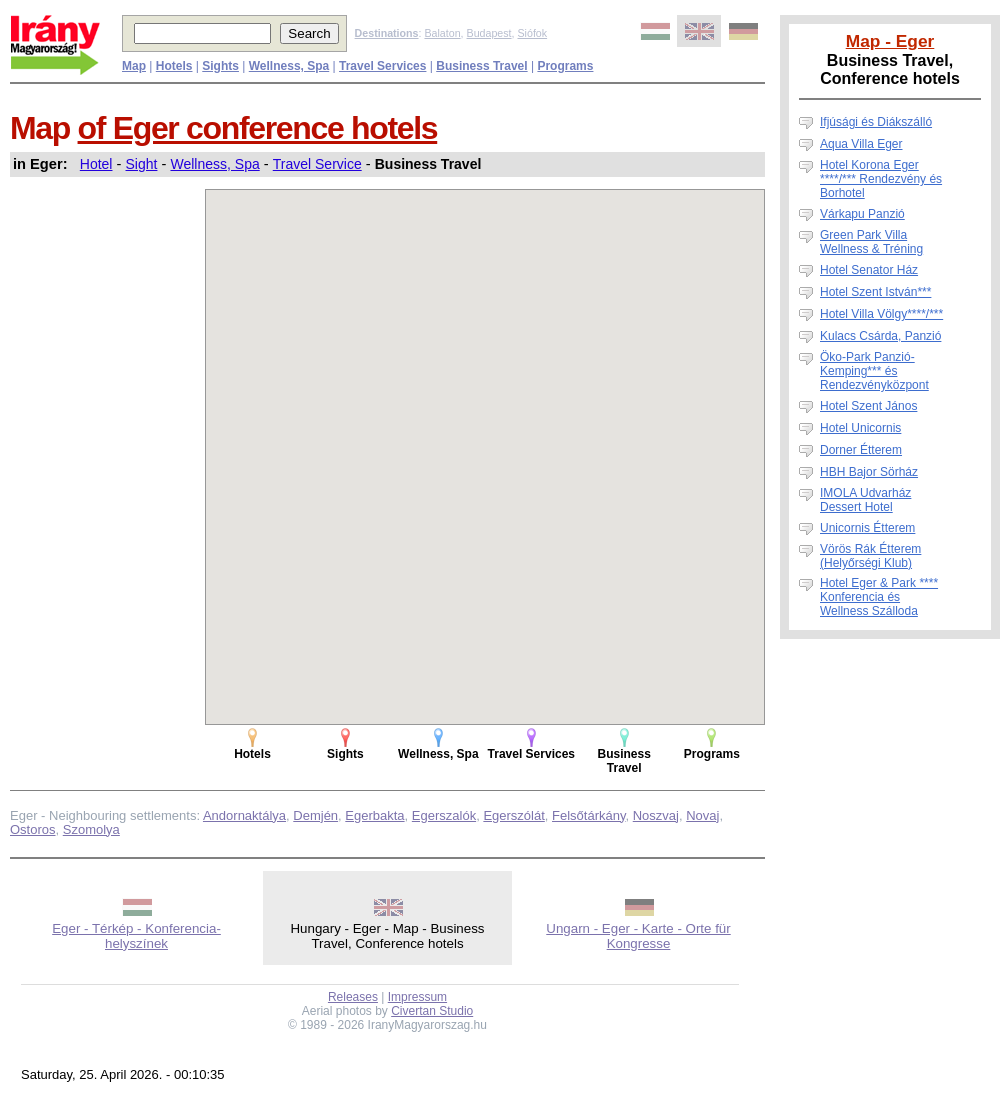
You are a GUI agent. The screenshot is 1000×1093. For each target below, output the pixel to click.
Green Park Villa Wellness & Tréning (871, 242)
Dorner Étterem (861, 450)
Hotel (96, 164)
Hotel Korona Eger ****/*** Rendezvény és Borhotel (881, 179)
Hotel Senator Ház (869, 270)
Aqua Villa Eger (861, 144)
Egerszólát (513, 815)
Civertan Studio (432, 1011)
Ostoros (33, 829)
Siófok (532, 33)
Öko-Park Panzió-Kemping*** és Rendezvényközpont (874, 371)
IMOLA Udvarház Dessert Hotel (865, 500)
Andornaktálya (244, 815)
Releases (353, 997)
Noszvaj (656, 815)
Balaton (442, 33)
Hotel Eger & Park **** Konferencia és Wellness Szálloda (879, 597)
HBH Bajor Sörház (869, 472)
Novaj (702, 815)
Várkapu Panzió (862, 214)
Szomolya (91, 829)
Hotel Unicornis (860, 428)
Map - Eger (890, 41)
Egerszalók (444, 815)
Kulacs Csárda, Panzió (880, 336)
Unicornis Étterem (867, 528)
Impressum (417, 997)
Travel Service (317, 164)
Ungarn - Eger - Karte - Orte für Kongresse (638, 936)
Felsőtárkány (588, 815)
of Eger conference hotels (258, 128)
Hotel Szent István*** (875, 292)
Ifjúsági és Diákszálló (876, 122)
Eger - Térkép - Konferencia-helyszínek (136, 936)
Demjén (315, 815)
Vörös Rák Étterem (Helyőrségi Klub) (870, 556)
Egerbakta (374, 815)
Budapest (489, 33)
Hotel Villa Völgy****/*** (881, 314)
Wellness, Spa (214, 164)
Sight (142, 164)
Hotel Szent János (868, 406)
